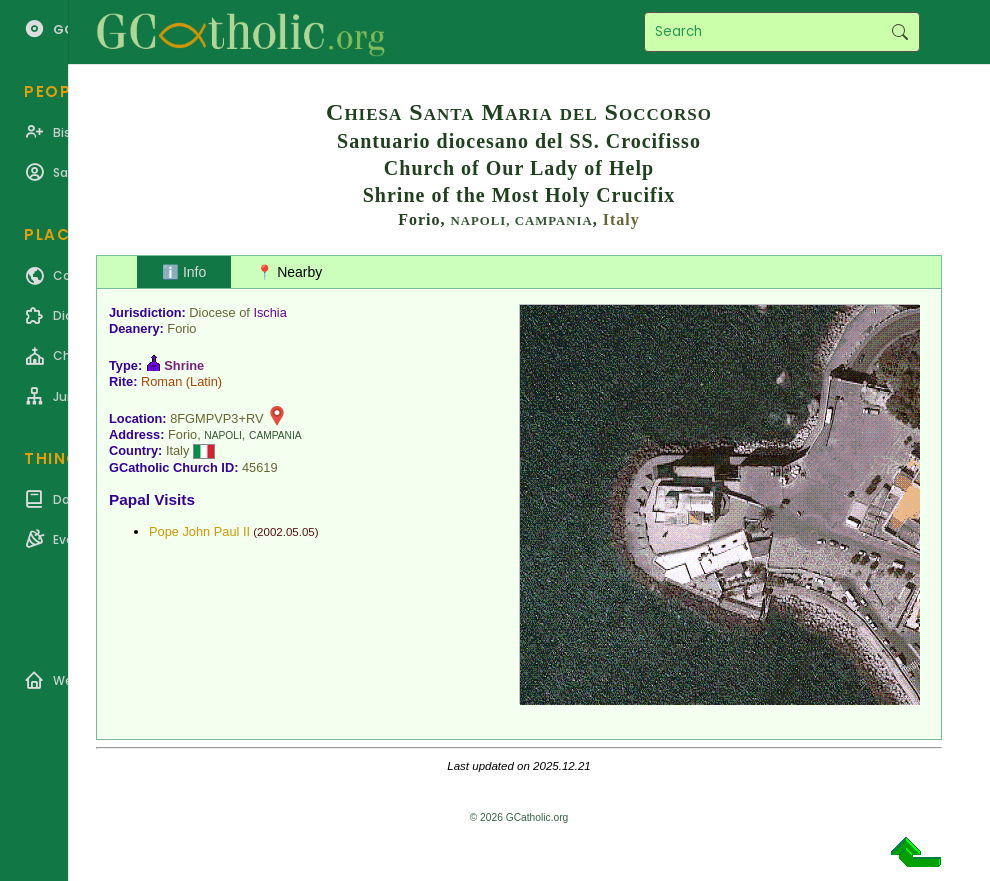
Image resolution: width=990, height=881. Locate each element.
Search (899, 32)
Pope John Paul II (199, 531)
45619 (260, 467)
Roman (161, 381)
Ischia (269, 312)
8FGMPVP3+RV (216, 418)
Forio (181, 328)
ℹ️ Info (184, 272)
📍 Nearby (289, 272)
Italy (621, 219)
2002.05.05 (286, 532)
